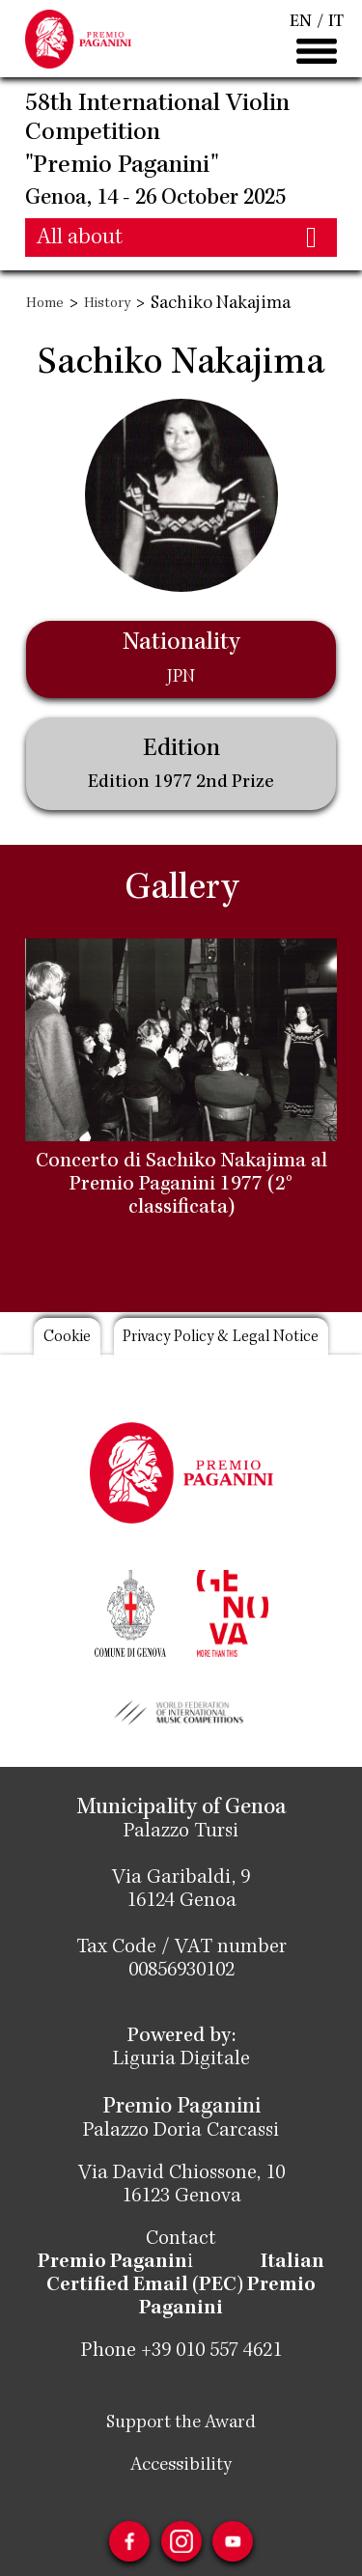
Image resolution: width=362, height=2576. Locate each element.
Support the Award (181, 2423)
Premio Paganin (113, 2263)
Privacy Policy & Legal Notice (221, 1338)
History (107, 304)
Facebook (129, 2541)
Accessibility (181, 2466)
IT (336, 22)
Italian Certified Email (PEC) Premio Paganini (184, 2286)
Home (45, 304)
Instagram (181, 2541)
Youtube (233, 2541)
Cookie (66, 1338)
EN (301, 22)
